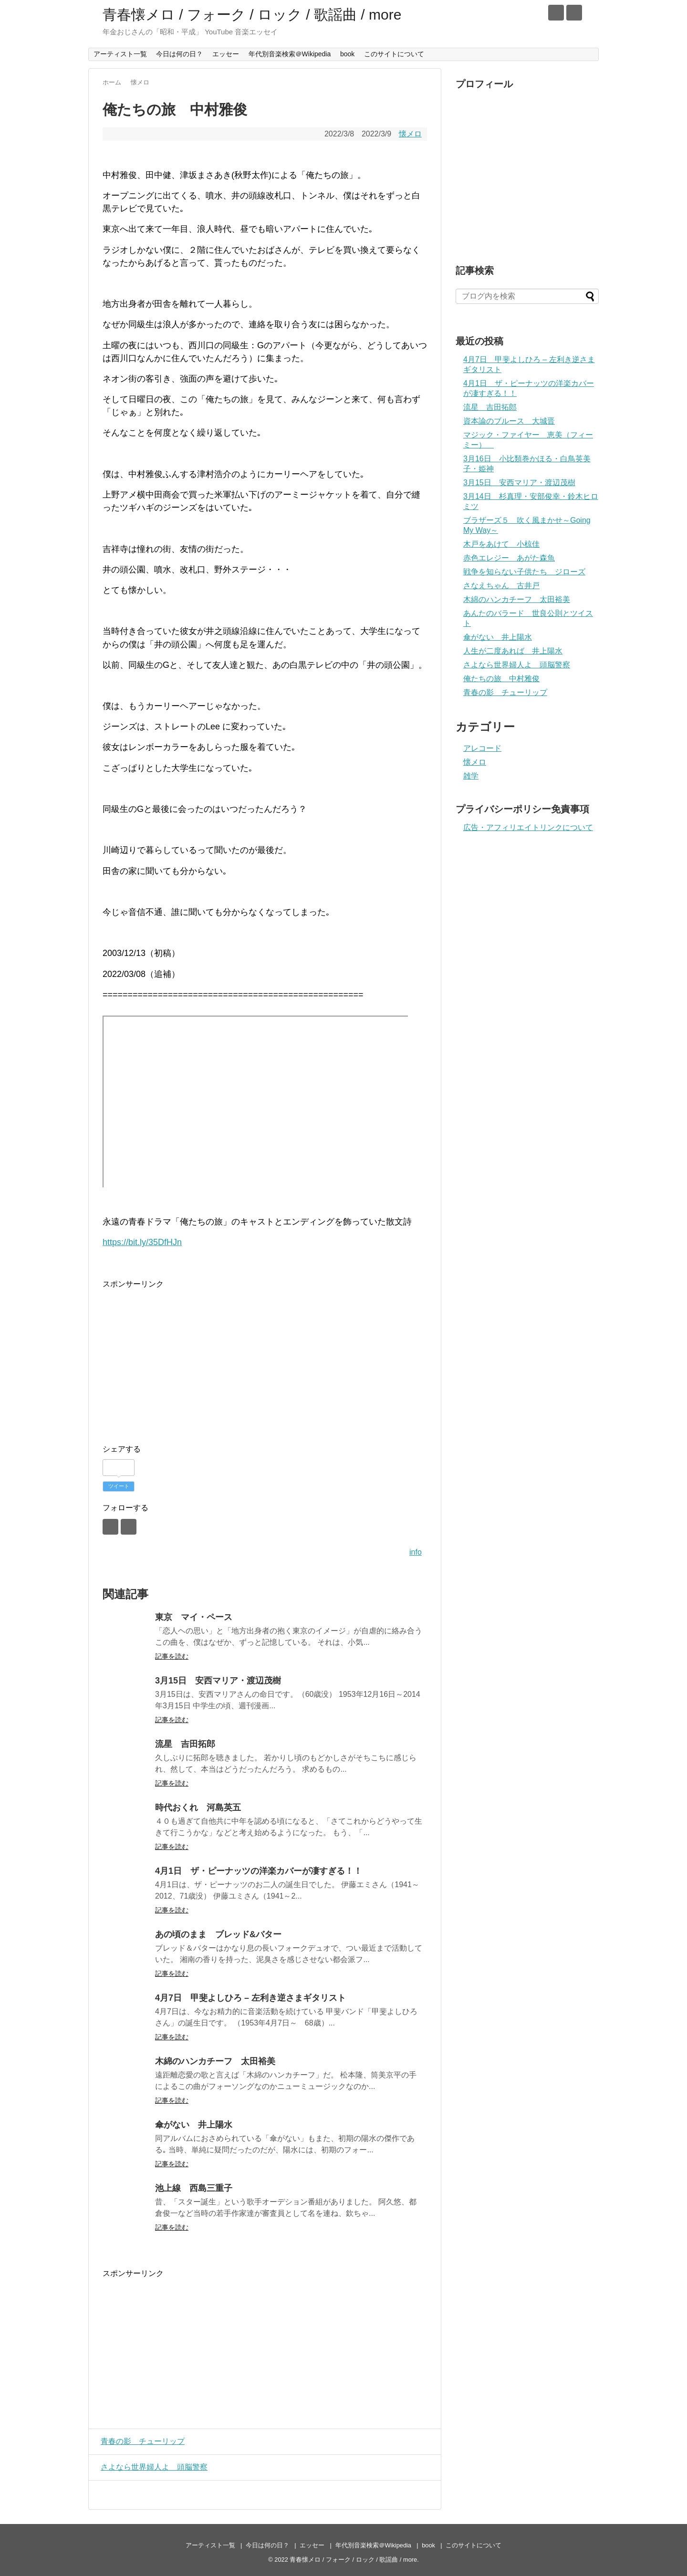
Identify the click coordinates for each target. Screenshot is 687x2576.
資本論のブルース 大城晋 (509, 421)
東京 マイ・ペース (193, 1617)
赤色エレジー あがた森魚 (509, 558)
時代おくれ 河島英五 (198, 1807)
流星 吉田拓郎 (185, 1744)
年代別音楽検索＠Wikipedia (290, 54)
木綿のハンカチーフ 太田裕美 (215, 2061)
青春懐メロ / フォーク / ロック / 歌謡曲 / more (252, 14)
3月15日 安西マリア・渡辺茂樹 (218, 1680)
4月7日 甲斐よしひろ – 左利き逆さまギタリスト (250, 1998)
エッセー (225, 54)
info (415, 1552)
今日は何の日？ (179, 54)
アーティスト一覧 (120, 54)
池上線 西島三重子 (193, 2188)
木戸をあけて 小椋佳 (501, 544)
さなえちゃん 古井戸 (501, 586)
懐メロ (410, 134)
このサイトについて (394, 54)
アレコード (482, 748)
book (347, 54)
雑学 (471, 776)
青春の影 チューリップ (140, 2441)
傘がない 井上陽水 (193, 2124)
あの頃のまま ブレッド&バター (218, 1934)
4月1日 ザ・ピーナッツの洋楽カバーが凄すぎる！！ (258, 1871)
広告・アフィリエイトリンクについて (528, 827)
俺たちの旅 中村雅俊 (501, 679)
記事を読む (171, 1656)
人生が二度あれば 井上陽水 (512, 651)
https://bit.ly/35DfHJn (142, 1242)
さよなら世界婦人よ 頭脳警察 (152, 2467)
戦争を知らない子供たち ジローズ (524, 572)
